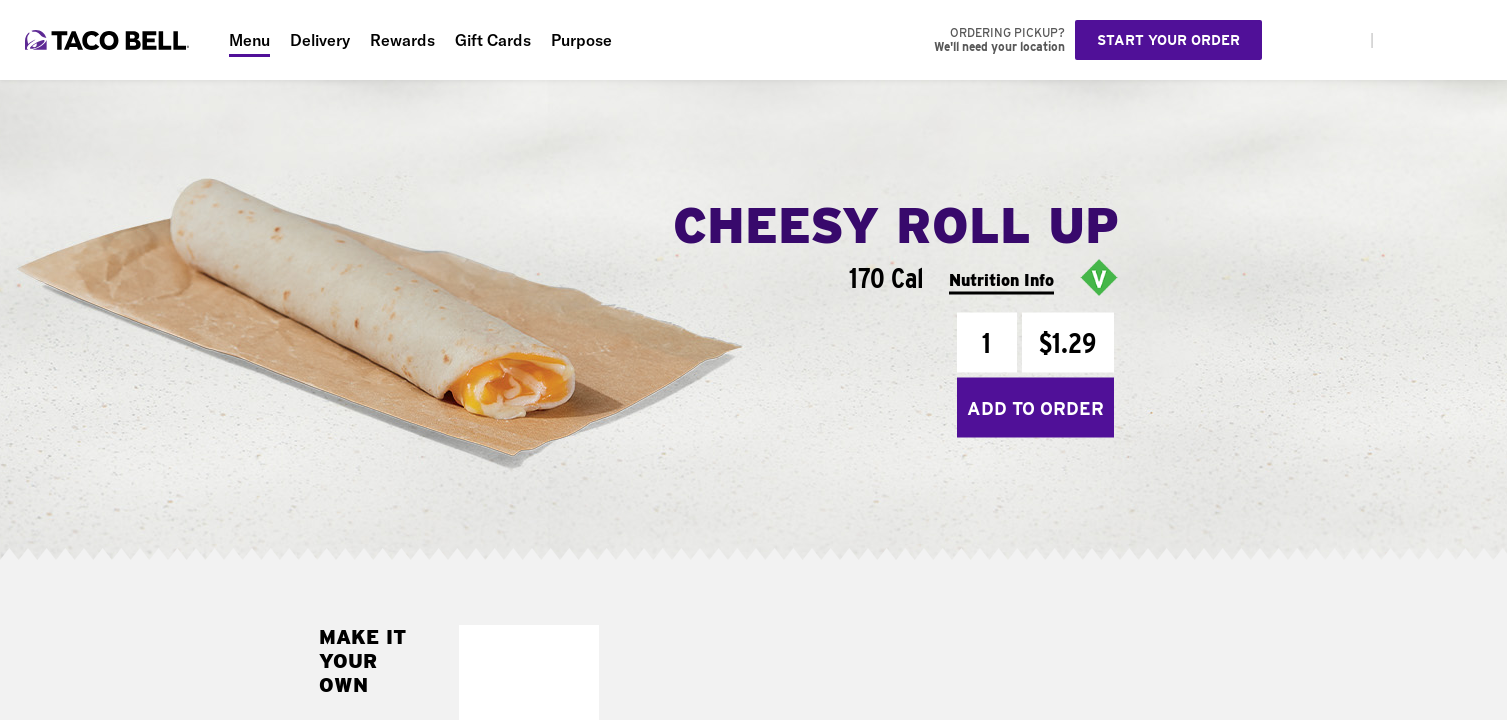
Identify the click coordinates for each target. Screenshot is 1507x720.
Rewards (402, 40)
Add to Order (1035, 407)
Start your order (1168, 40)
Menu (249, 40)
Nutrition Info (1001, 279)
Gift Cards (493, 40)
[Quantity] (987, 343)
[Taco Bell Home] (109, 40)
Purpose (581, 40)
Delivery (320, 40)
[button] (578, 645)
